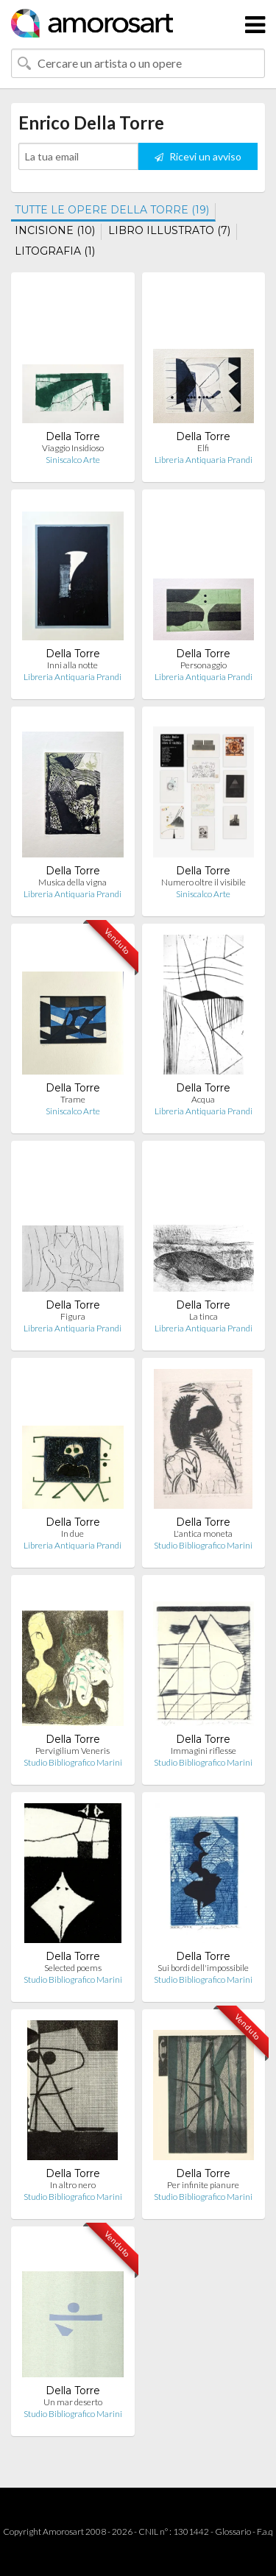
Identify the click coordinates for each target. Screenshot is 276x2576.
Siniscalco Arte (73, 459)
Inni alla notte (72, 664)
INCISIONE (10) (55, 230)
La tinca (203, 1316)
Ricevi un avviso (198, 156)
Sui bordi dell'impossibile (203, 1967)
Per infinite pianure (203, 2184)
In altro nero (73, 2184)
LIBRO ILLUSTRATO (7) (169, 230)
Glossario (233, 2531)
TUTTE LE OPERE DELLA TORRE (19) (112, 209)
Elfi (203, 447)
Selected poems (73, 1967)
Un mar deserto (72, 2401)
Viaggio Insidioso (73, 447)
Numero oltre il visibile (203, 882)
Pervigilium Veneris (72, 1750)
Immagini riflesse (203, 1750)
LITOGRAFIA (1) (55, 251)
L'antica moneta (203, 1533)
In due (72, 1533)
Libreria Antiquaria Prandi (203, 459)
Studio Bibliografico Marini (203, 1545)
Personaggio (203, 664)
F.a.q (265, 2531)
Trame (72, 1099)
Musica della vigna (72, 882)
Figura (72, 1316)
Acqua (203, 1099)
